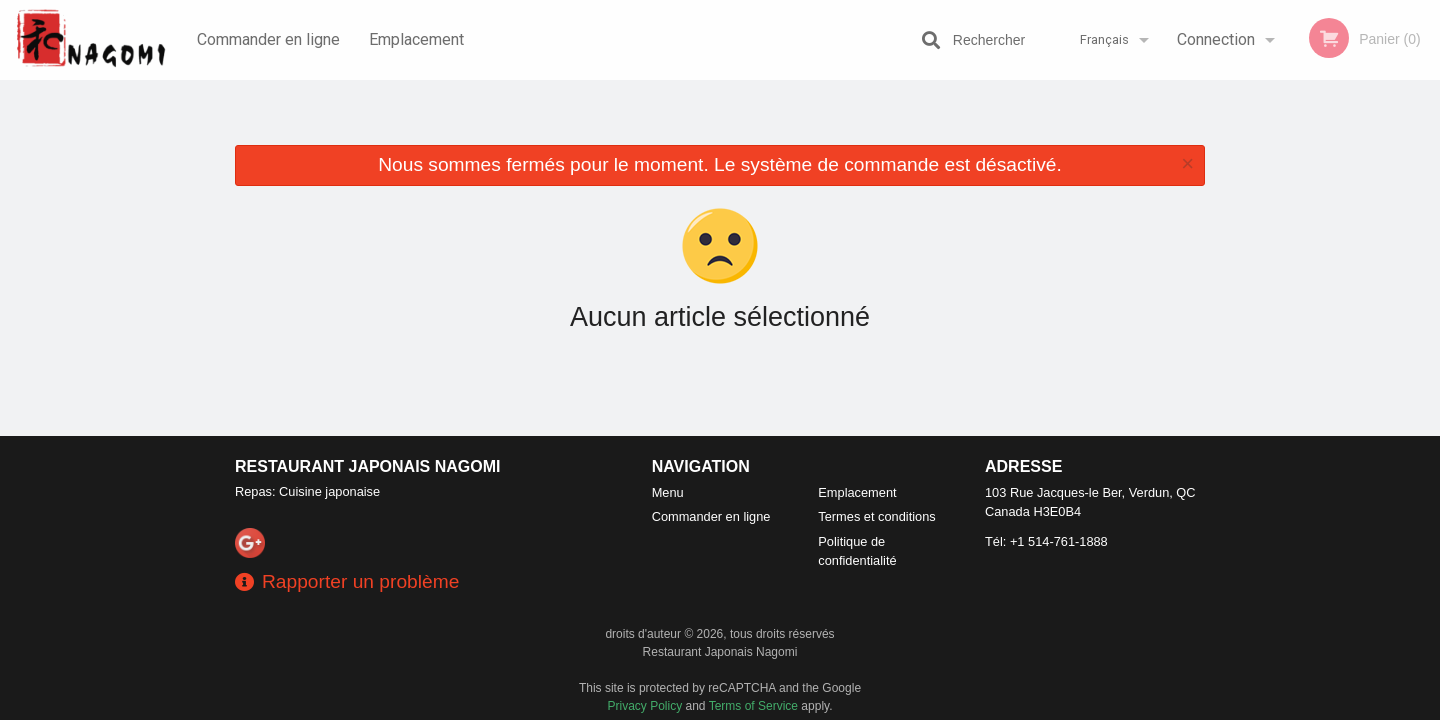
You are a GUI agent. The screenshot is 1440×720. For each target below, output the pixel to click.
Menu (668, 492)
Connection (1216, 39)
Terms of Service (753, 706)
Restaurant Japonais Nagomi (368, 466)
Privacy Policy (645, 706)
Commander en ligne (268, 39)
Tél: (1046, 541)
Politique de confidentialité (857, 551)
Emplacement (416, 39)
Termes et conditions (876, 516)
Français (1104, 39)
